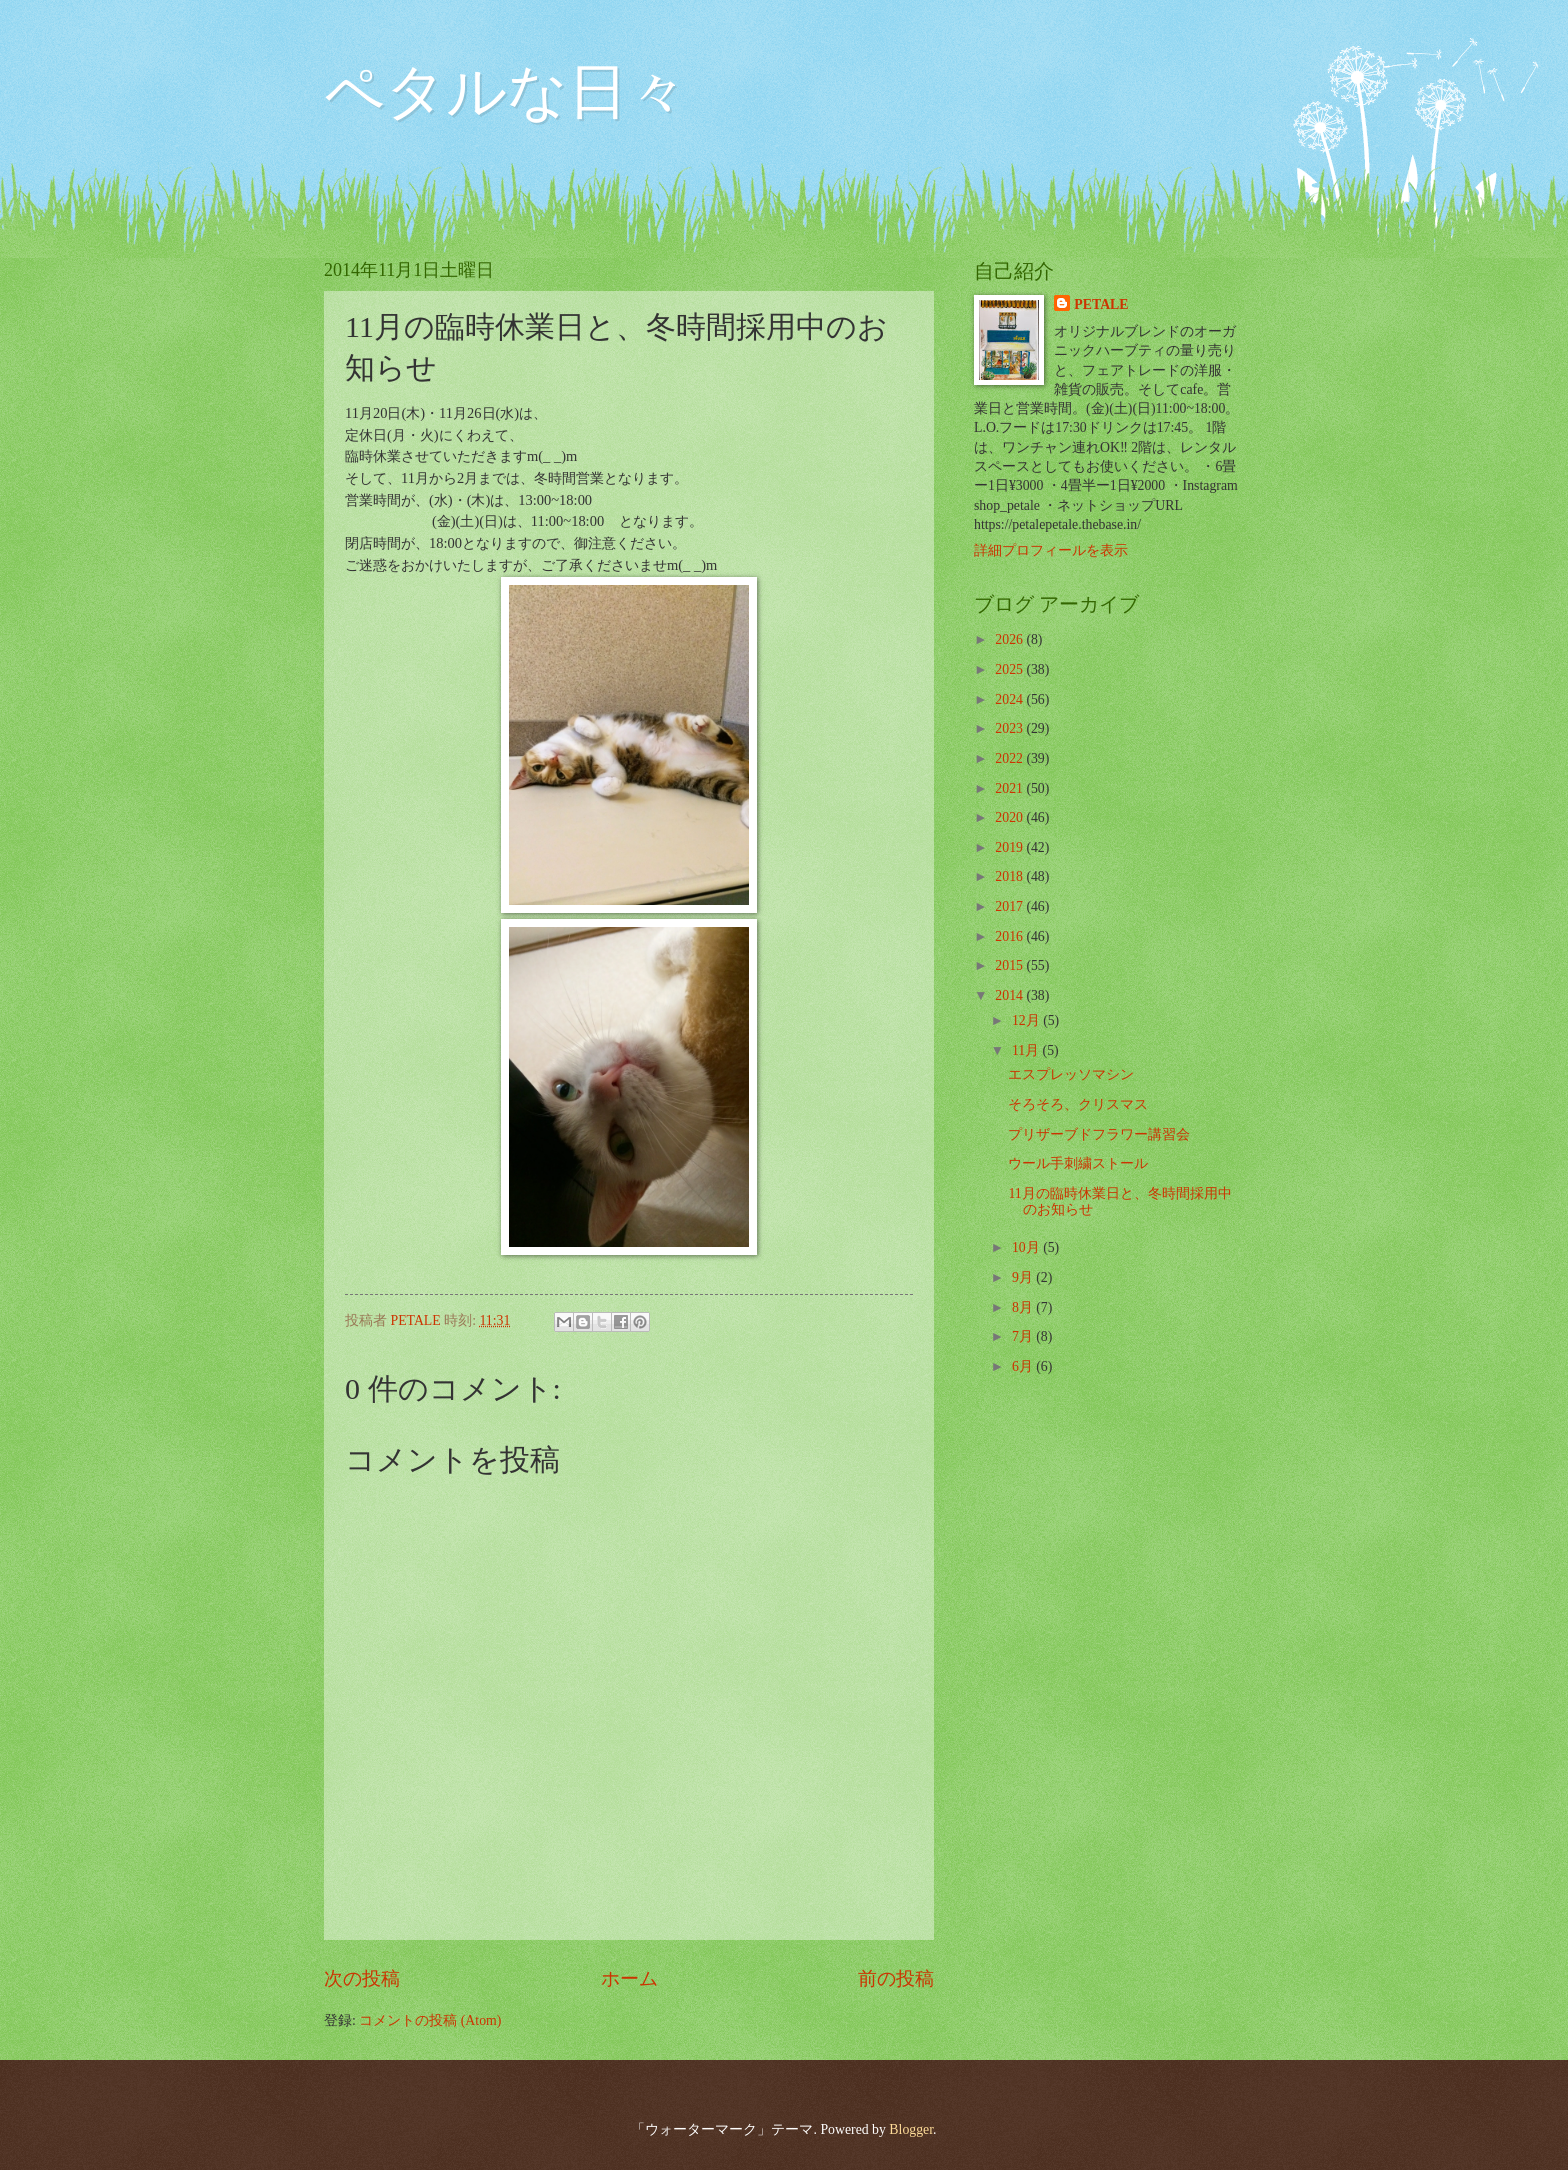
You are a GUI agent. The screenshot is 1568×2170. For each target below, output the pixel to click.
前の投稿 (896, 1978)
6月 (1024, 1366)
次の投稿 (362, 1978)
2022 (1010, 758)
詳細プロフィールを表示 (1051, 550)
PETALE (1101, 304)
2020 (1010, 817)
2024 (1010, 699)
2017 (1010, 906)
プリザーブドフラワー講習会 (1099, 1134)
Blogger (911, 2129)
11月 (1027, 1050)
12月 (1027, 1020)
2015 (1010, 965)
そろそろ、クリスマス (1078, 1104)
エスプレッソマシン (1071, 1074)
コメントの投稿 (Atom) (430, 2020)
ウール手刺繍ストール (1078, 1163)
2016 (1010, 936)
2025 (1010, 669)
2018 (1010, 876)
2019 (1010, 847)
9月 (1024, 1277)
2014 (1010, 995)
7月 (1024, 1336)
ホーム (629, 1978)
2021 (1010, 788)
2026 (1010, 639)
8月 (1024, 1307)
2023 (1010, 728)
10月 (1027, 1247)
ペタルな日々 (506, 92)
